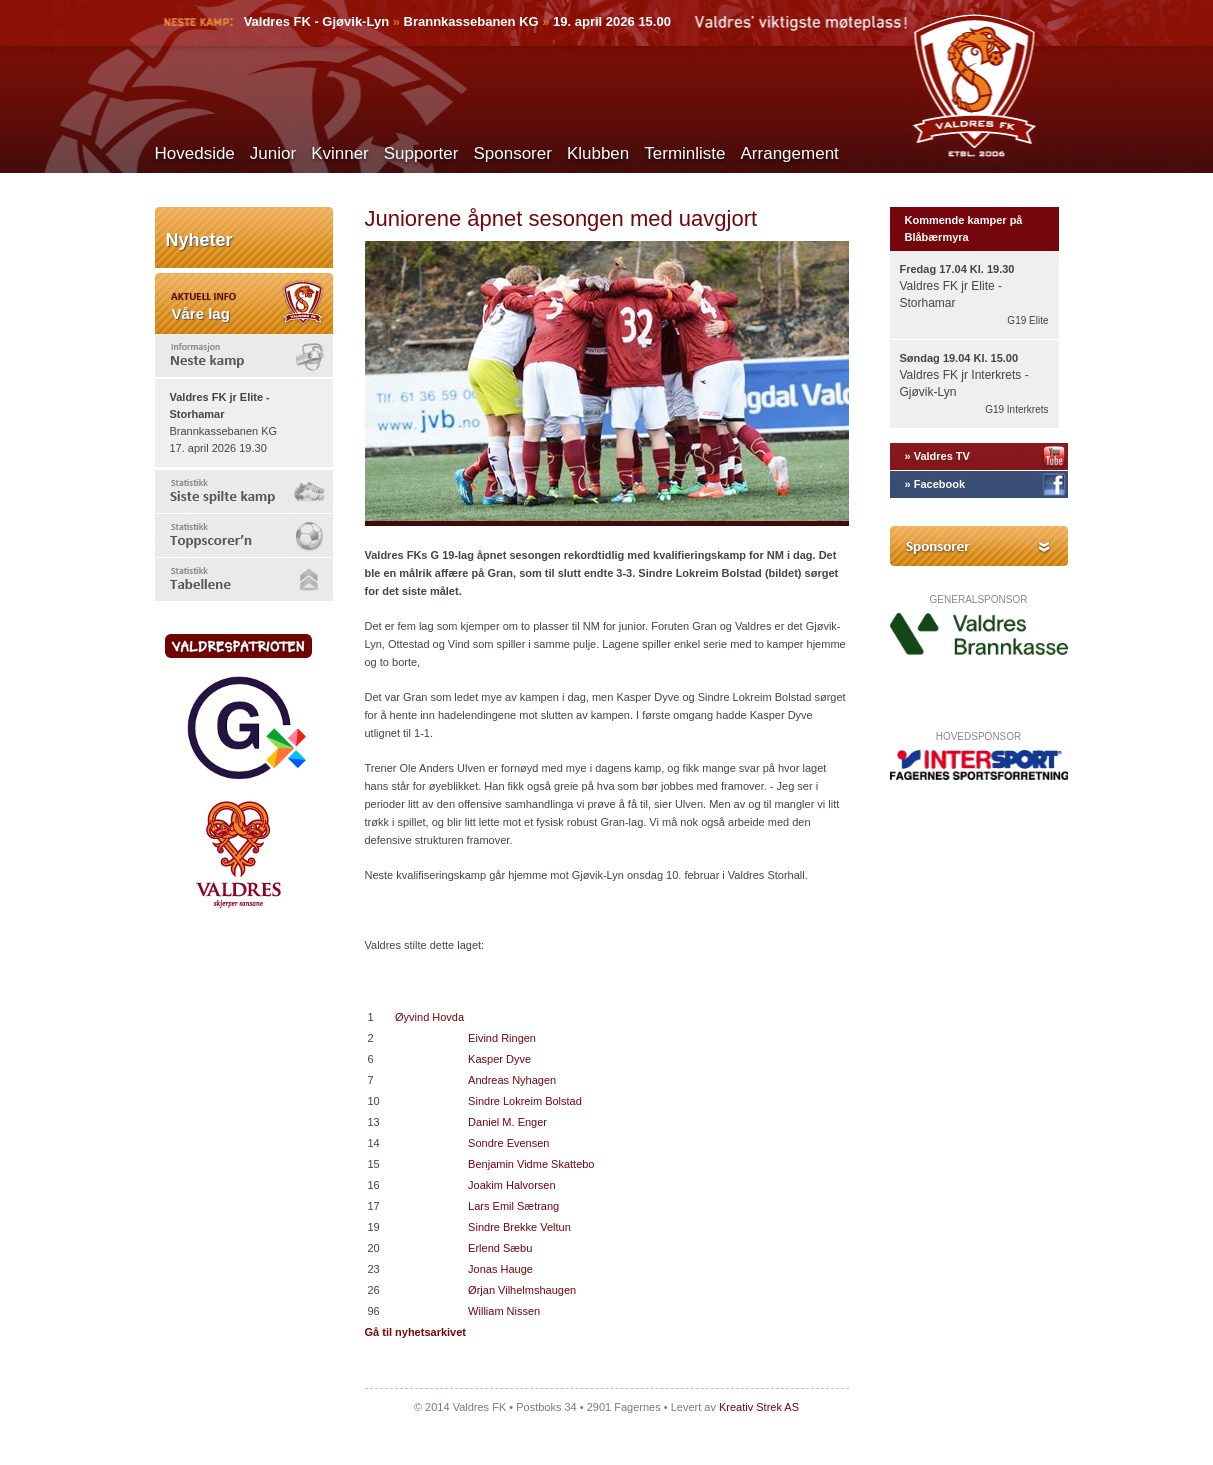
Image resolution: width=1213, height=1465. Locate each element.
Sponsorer (512, 153)
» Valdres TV (937, 456)
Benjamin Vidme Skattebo (531, 1164)
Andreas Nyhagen (512, 1080)
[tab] (244, 355)
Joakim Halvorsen (511, 1185)
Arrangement (790, 153)
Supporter (421, 153)
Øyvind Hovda (429, 1017)
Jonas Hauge (500, 1269)
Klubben (598, 153)
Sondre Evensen (508, 1143)
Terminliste (684, 153)
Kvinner (340, 153)
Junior (273, 153)
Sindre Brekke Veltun (519, 1227)
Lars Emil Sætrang (513, 1206)
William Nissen (504, 1311)
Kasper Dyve (499, 1059)
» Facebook (935, 484)
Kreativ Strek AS (759, 1407)
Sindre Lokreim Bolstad (525, 1101)
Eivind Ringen (502, 1038)
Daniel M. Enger (507, 1122)
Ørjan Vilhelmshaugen (522, 1290)
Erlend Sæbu (500, 1248)
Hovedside (195, 153)
